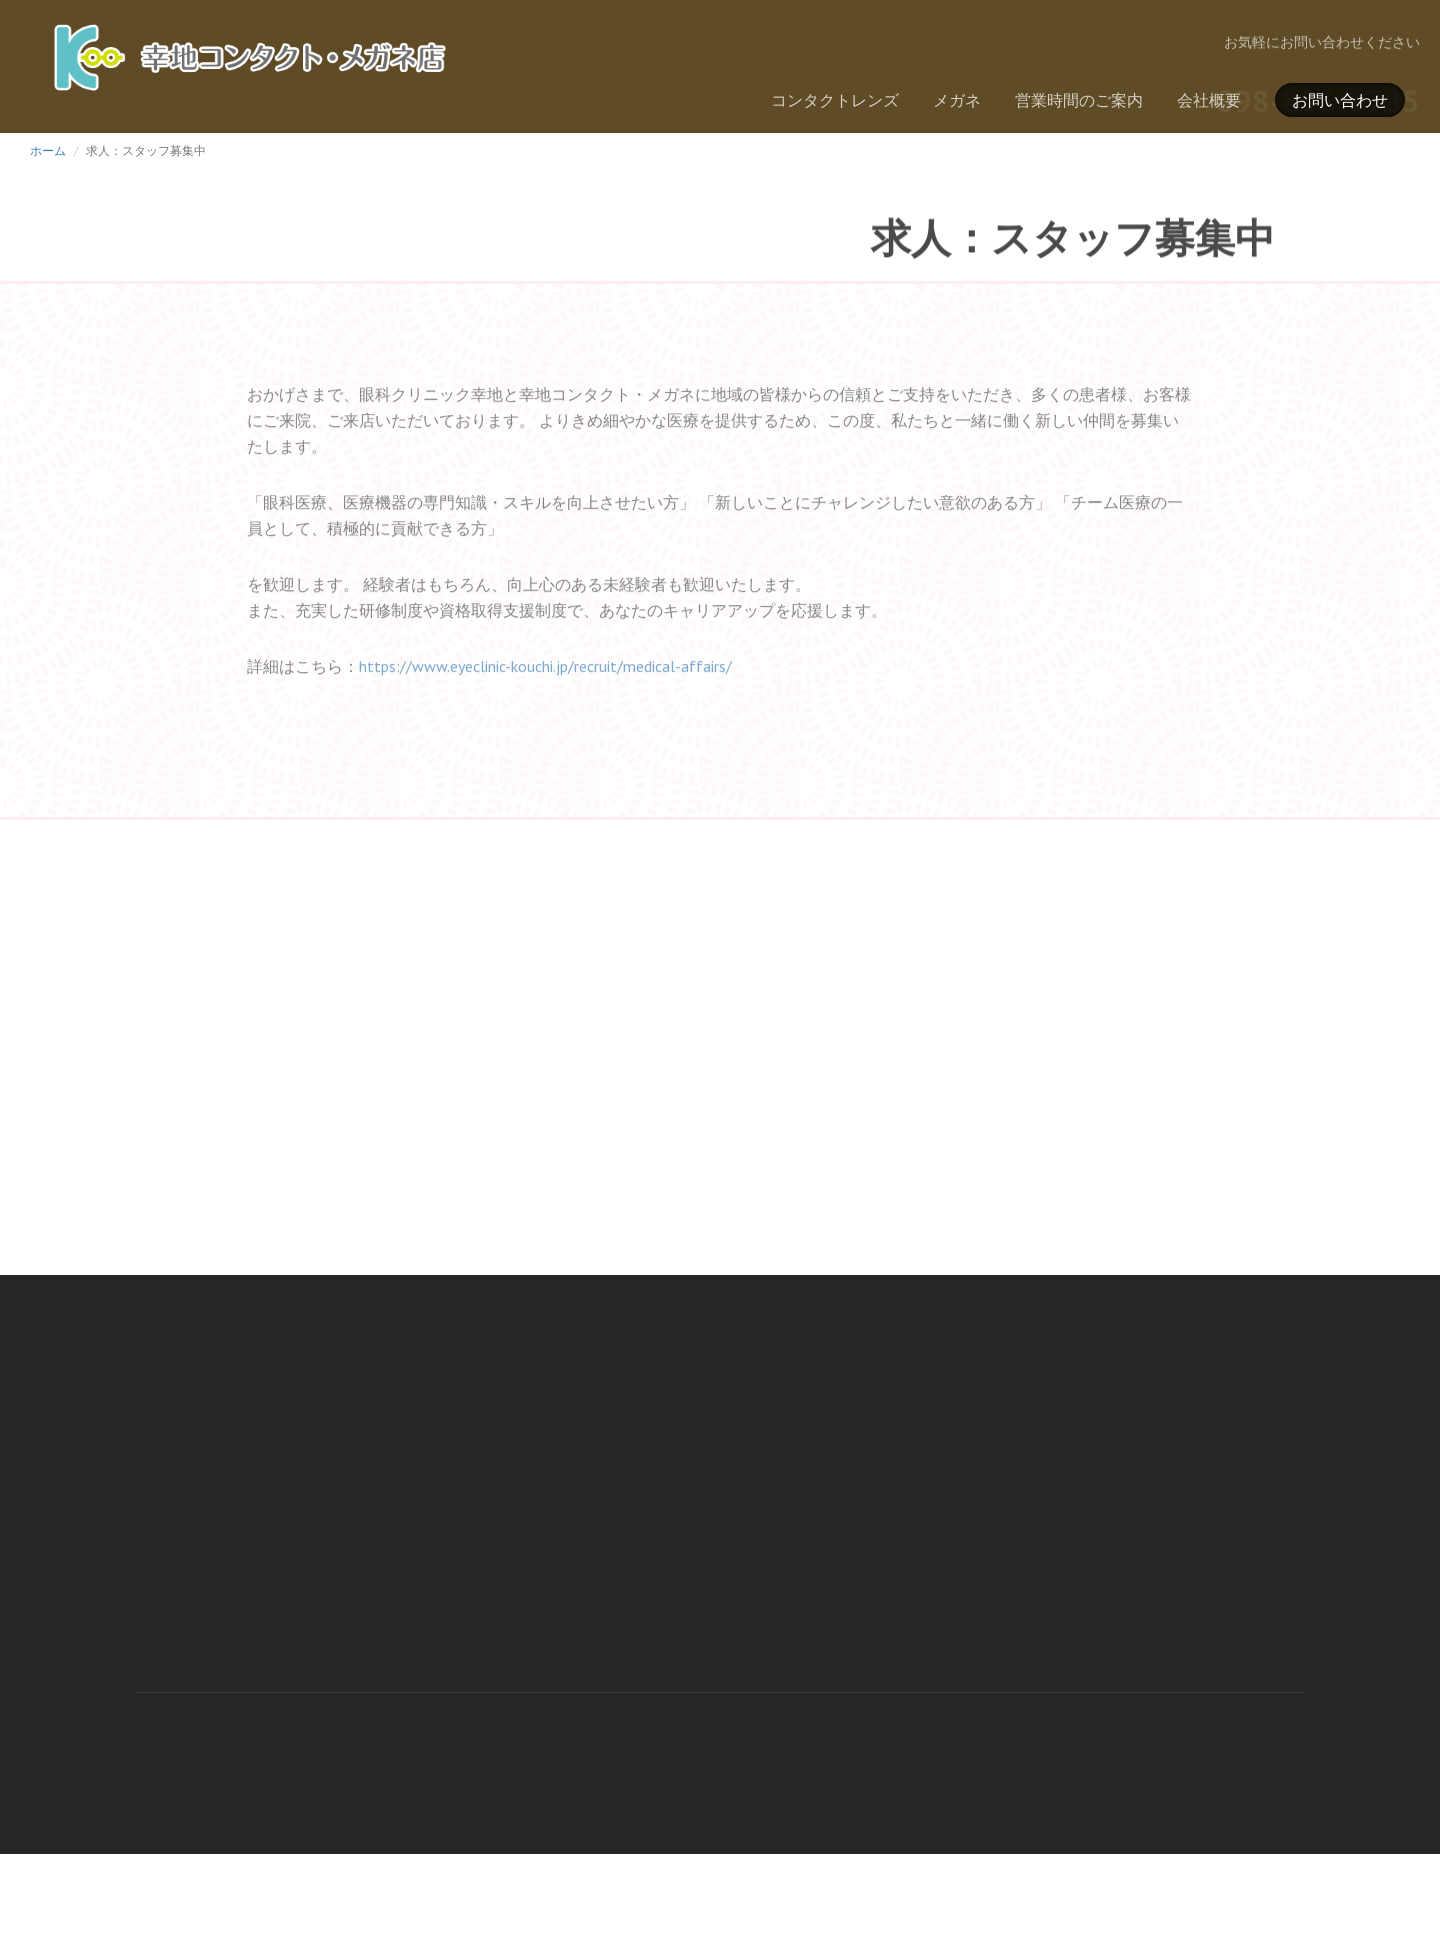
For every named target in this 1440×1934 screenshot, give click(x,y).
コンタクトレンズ (835, 100)
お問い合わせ (1340, 100)
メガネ (957, 100)
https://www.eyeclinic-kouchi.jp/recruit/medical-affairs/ (545, 680)
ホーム (48, 150)
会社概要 (1209, 100)
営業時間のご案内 (1079, 100)
